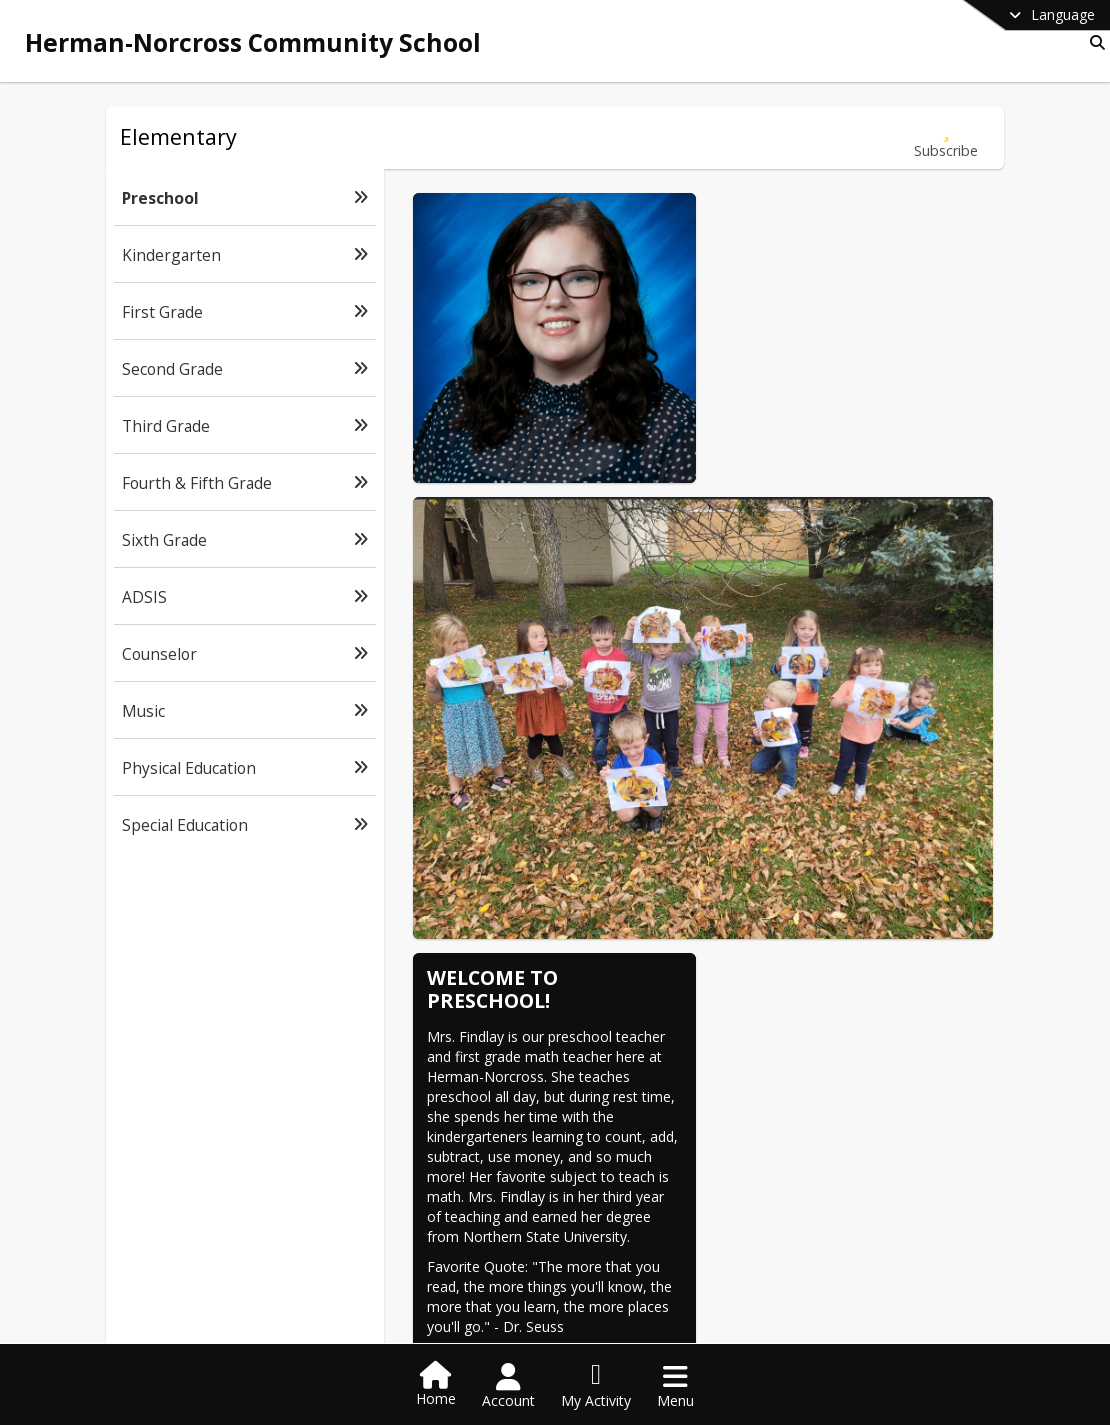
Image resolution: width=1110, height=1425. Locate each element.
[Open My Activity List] (596, 1386)
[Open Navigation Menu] (675, 1386)
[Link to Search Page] (1093, 42)
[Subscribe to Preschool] (946, 137)
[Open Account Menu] (508, 1386)
